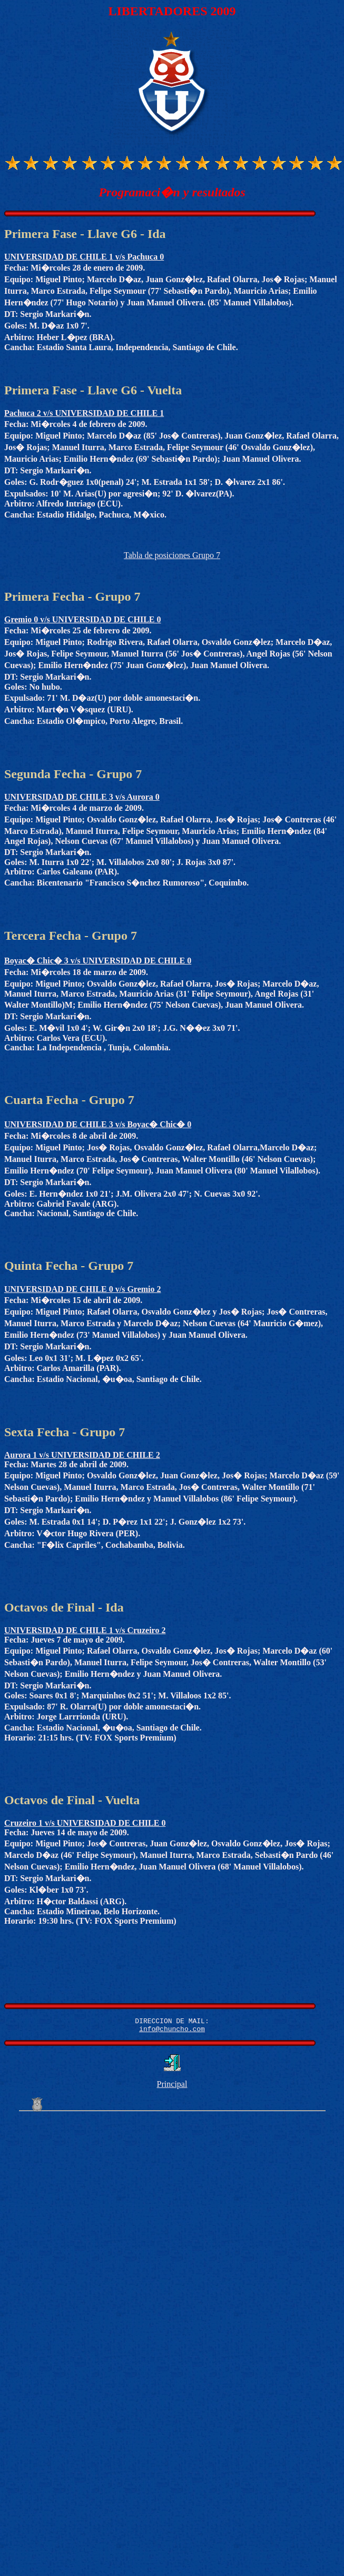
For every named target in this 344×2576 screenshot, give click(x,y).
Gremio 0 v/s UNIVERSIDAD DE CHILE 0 (82, 619)
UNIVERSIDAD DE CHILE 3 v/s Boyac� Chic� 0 (97, 1124)
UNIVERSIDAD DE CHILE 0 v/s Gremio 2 (82, 1289)
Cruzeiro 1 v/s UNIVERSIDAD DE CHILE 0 (84, 1822)
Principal (172, 2087)
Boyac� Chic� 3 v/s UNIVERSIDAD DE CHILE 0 (97, 960)
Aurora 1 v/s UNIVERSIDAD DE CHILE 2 (82, 1454)
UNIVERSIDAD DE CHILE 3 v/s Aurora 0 (82, 796)
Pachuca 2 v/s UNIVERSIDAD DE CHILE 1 (84, 413)
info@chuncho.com (172, 2031)
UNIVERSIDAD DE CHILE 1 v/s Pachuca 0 (84, 256)
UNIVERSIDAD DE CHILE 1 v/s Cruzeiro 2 (84, 1630)
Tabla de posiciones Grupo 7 (172, 555)
